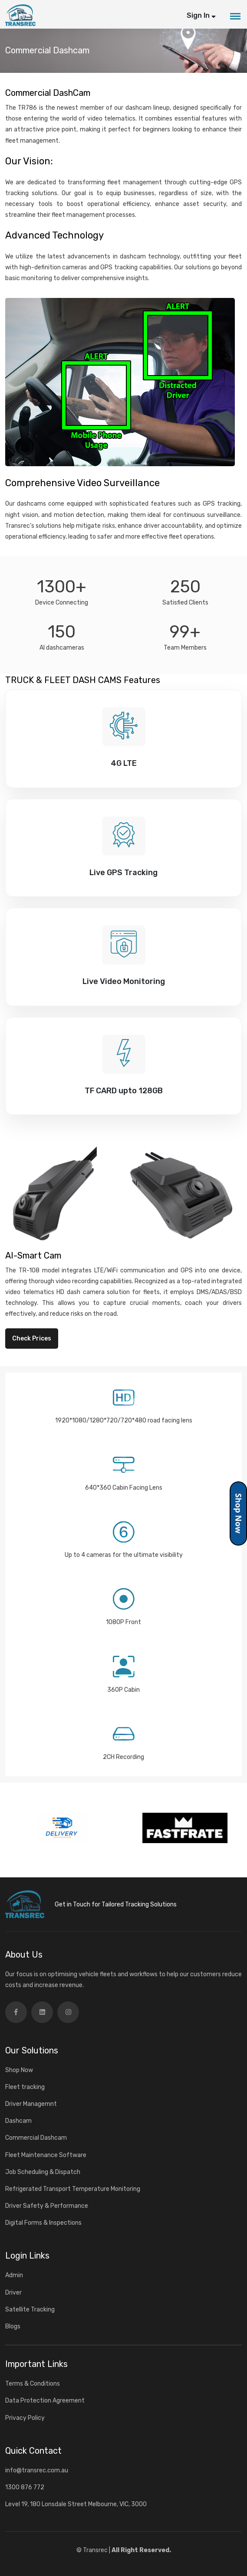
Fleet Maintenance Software (45, 2155)
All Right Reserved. (141, 2550)
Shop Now (19, 2070)
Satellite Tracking (30, 2309)
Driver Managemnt (31, 2104)
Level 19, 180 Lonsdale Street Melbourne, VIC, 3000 (76, 2504)
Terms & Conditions (32, 2383)
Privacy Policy (25, 2418)
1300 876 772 (24, 2487)
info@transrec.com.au (36, 2470)
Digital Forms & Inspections (43, 2222)
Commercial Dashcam (36, 2137)
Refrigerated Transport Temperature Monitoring (72, 2189)
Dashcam (18, 2121)
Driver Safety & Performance (46, 2206)
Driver (13, 2292)
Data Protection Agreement (45, 2400)
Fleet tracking (25, 2087)
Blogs (12, 2326)
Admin (14, 2275)
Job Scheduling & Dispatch (42, 2172)
